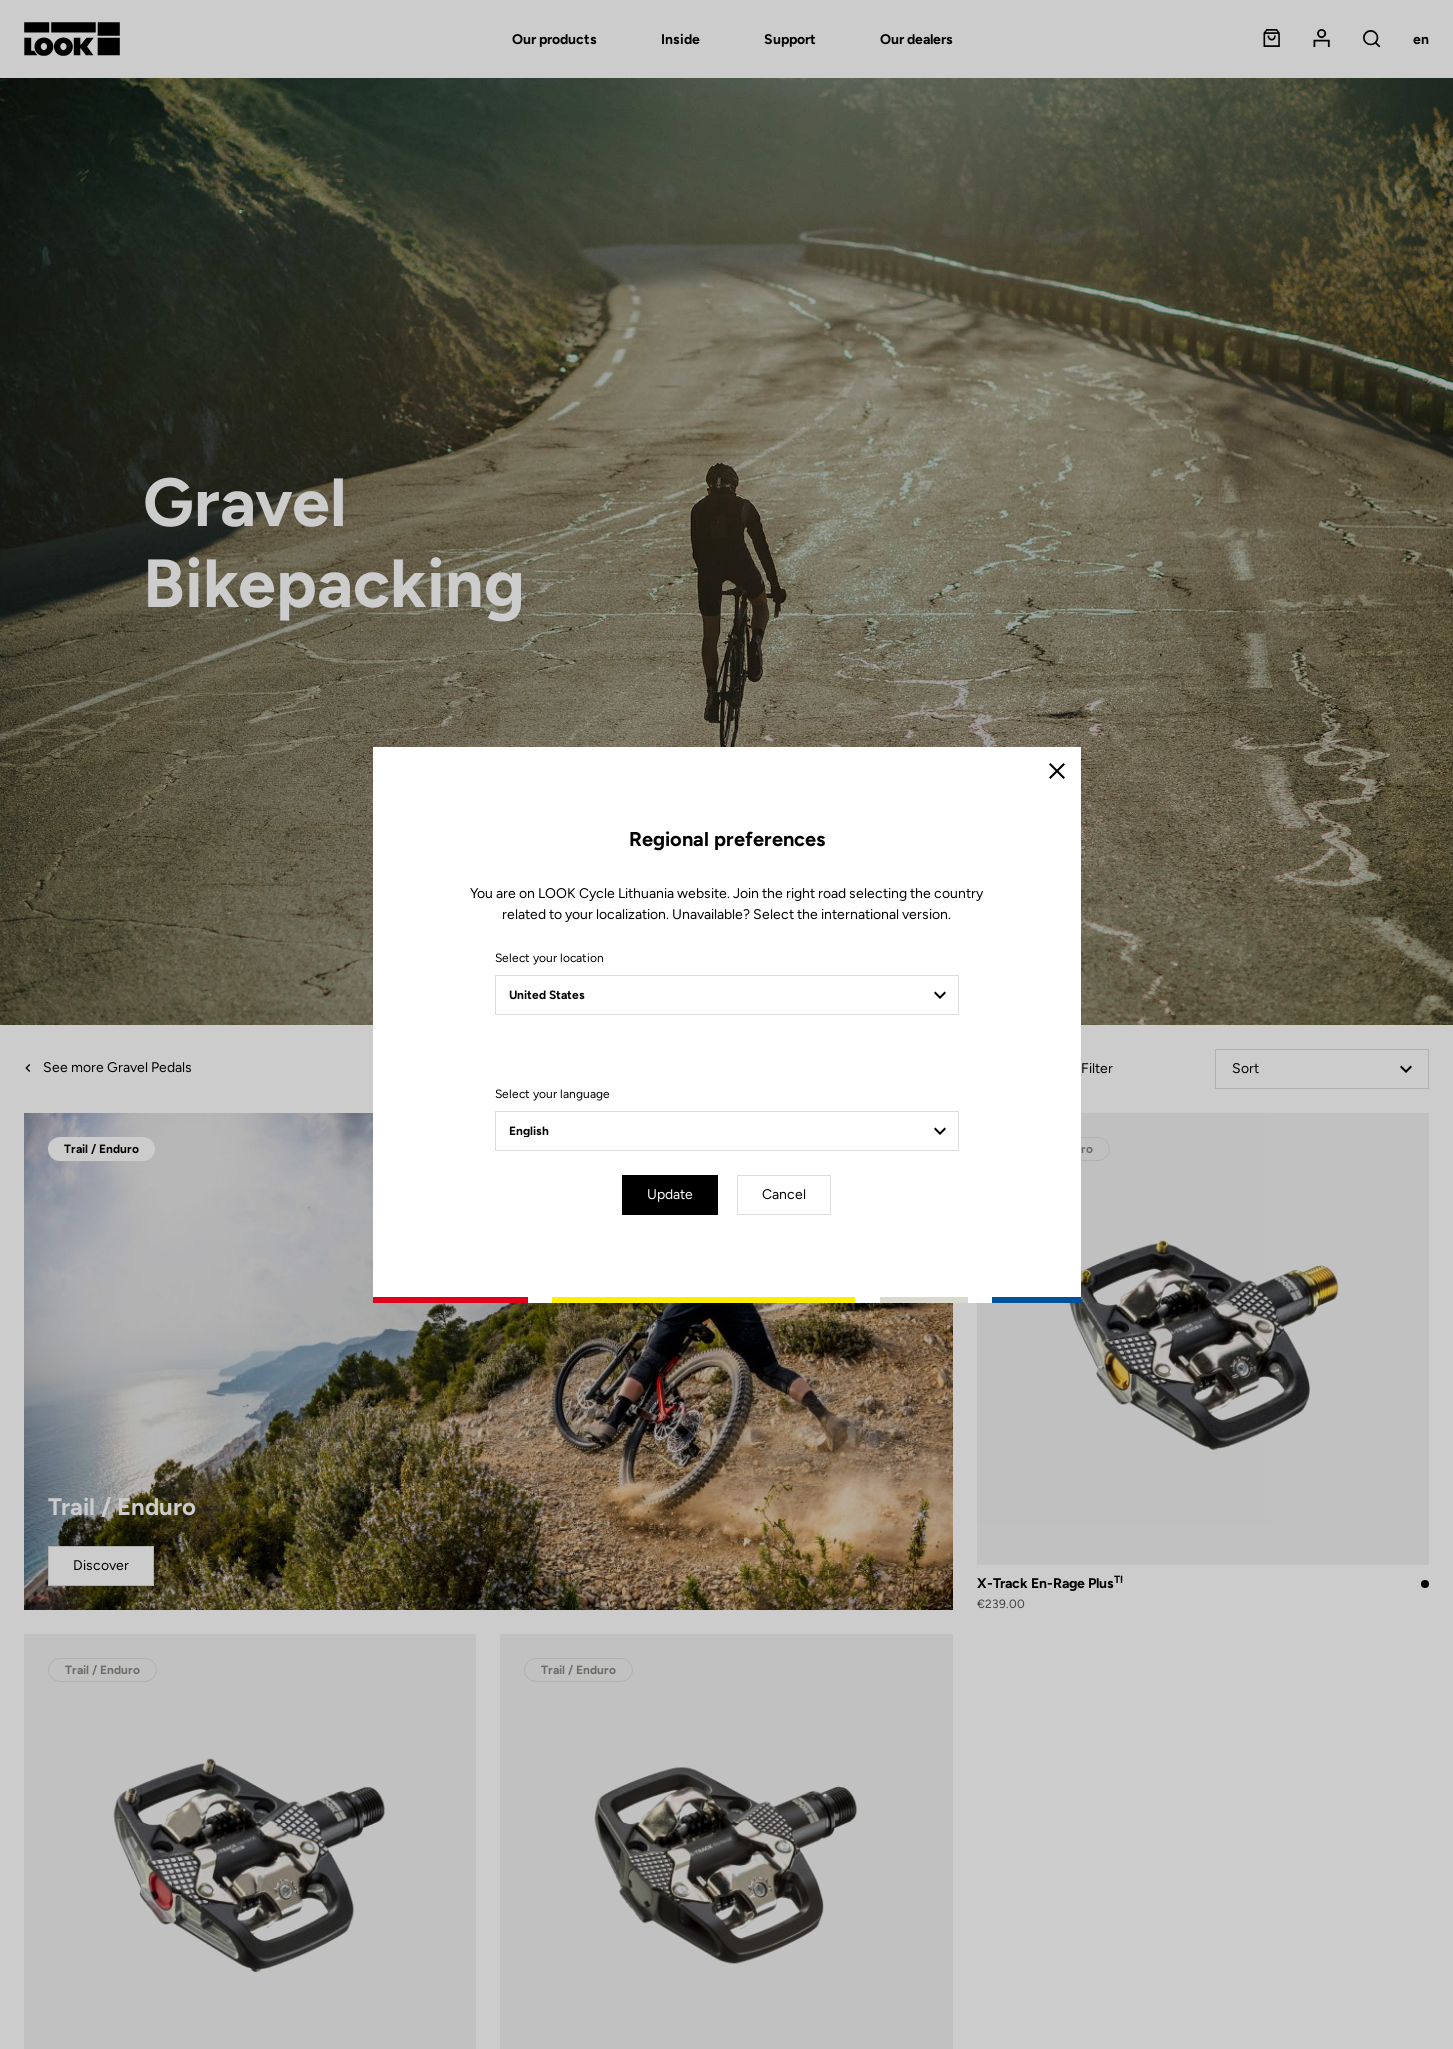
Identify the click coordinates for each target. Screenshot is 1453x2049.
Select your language (552, 1094)
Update (670, 1194)
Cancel (784, 1194)
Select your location (549, 958)
